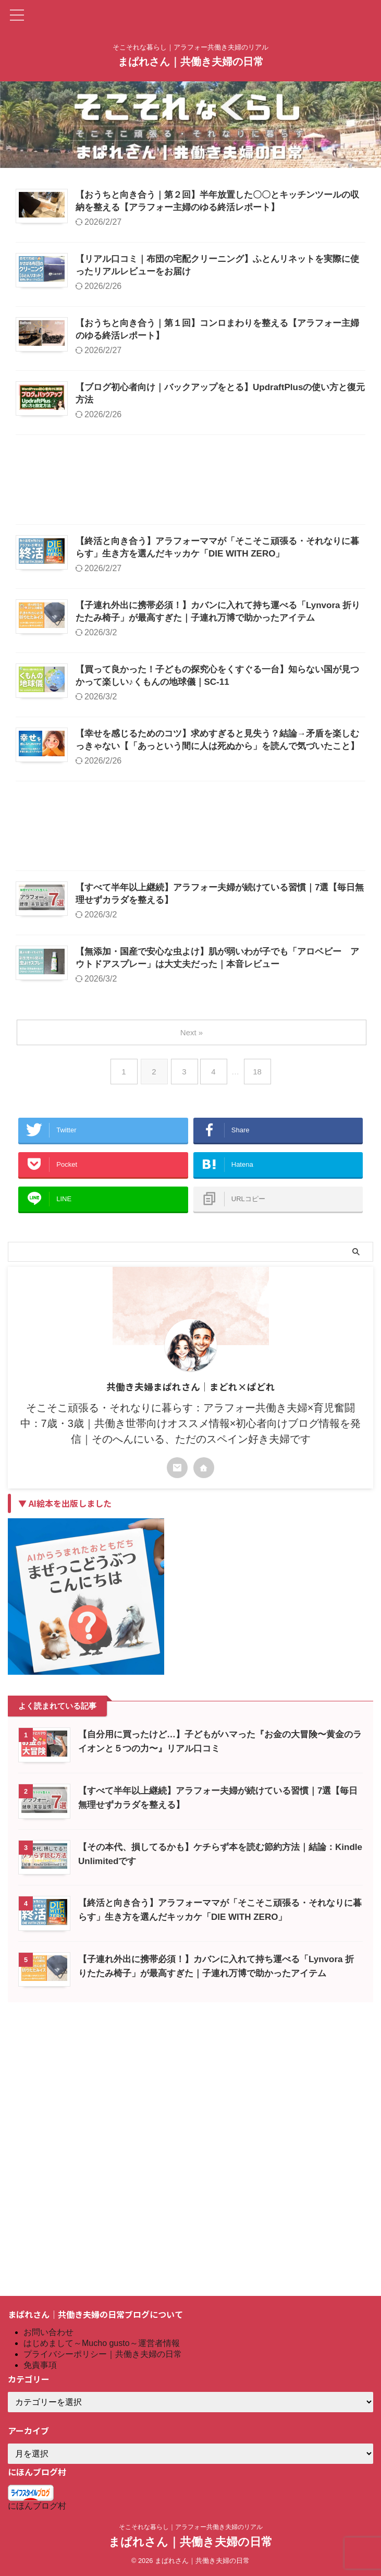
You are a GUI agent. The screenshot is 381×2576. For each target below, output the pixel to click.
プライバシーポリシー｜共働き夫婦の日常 (102, 2354)
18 (260, 1317)
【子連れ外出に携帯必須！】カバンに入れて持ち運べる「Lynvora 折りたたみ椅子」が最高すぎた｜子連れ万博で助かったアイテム (245, 742)
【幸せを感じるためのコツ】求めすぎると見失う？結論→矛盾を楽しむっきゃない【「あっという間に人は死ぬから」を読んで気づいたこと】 (245, 920)
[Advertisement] (190, 581)
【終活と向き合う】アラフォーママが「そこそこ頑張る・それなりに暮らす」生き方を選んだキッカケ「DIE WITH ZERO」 (243, 654)
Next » (192, 1278)
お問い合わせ (48, 2332)
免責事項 (40, 2365)
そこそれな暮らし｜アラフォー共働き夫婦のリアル (191, 2527)
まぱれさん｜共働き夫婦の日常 (191, 61)
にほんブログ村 (37, 2506)
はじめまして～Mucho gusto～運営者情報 (101, 2343)
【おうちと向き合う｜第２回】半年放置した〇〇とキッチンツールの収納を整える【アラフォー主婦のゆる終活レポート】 (245, 209)
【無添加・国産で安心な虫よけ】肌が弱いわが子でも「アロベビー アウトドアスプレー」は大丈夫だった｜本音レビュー (245, 1187)
